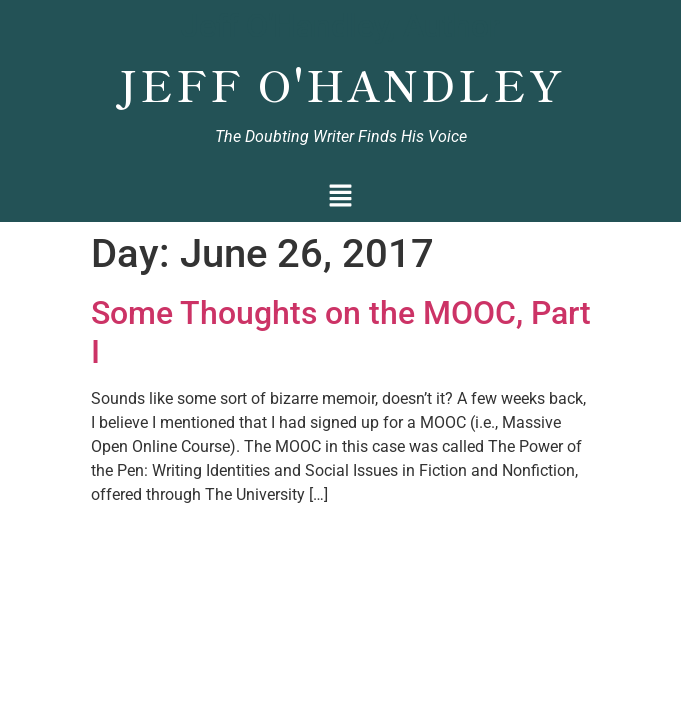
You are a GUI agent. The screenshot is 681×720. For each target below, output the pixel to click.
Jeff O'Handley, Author (340, 26)
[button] (340, 197)
